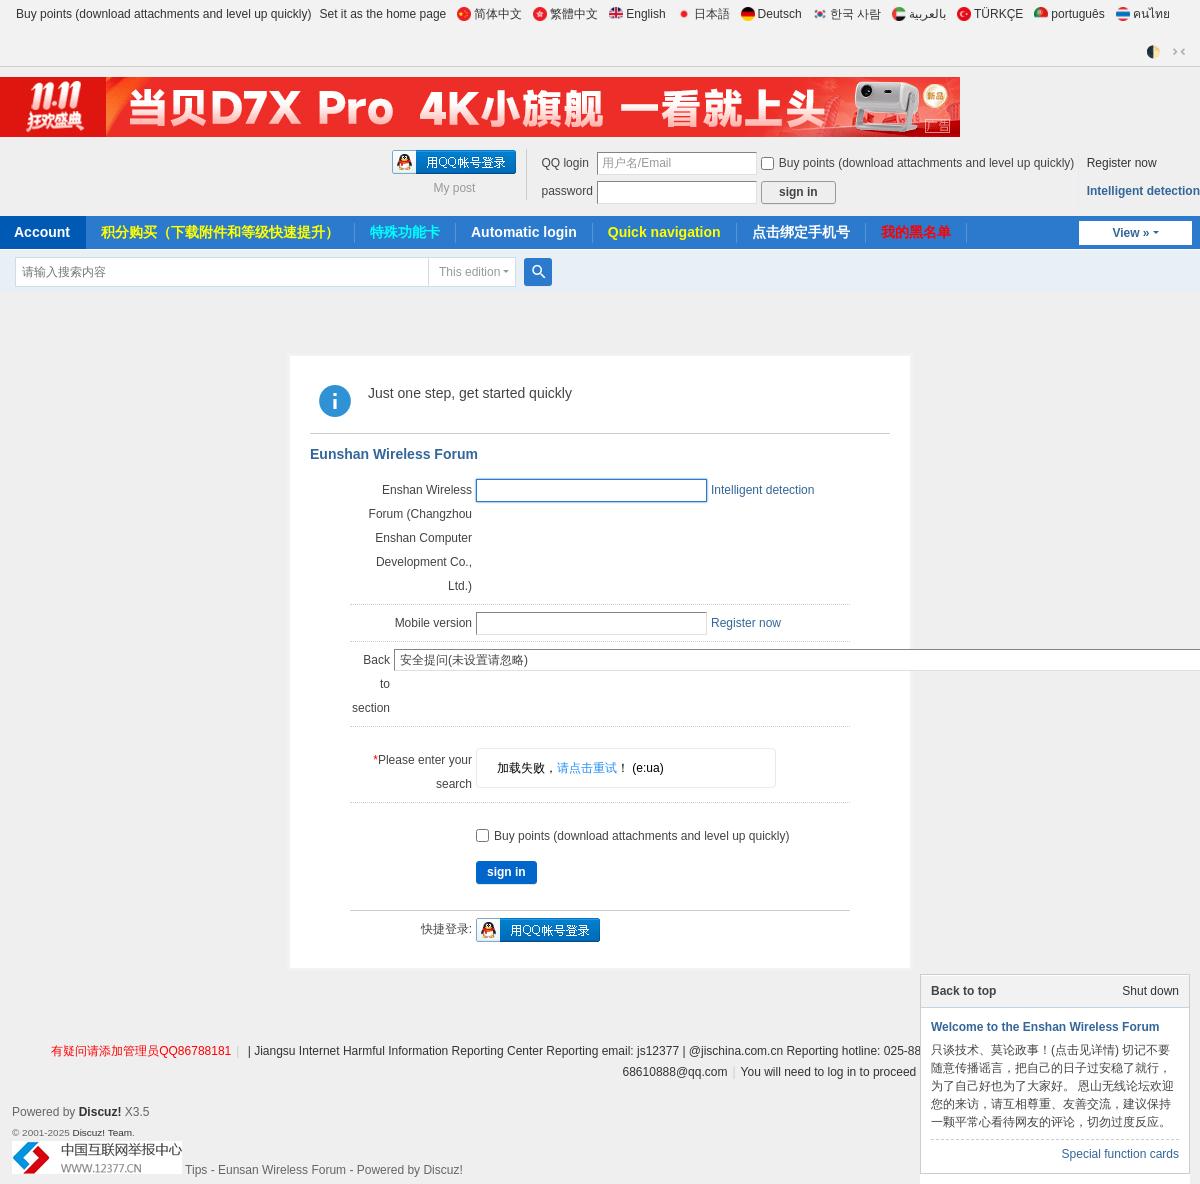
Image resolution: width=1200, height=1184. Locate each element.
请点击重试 (587, 720)
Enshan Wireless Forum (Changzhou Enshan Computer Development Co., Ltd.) (420, 538)
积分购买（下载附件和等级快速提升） (220, 232)
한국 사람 (847, 14)
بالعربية (919, 14)
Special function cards (1120, 1154)
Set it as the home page (383, 14)
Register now (1122, 163)
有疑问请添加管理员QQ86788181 (141, 1003)
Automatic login (524, 232)
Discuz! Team (102, 1084)
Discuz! (100, 1064)
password (566, 191)
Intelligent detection (1143, 191)
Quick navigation (664, 232)
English (637, 14)
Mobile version (433, 623)
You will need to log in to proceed (829, 1024)
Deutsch (771, 14)
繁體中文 (565, 14)
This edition (469, 272)
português (1069, 14)
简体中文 (489, 14)
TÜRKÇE (990, 14)
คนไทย (1143, 14)
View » (1130, 233)
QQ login (564, 163)
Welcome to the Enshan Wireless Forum (1045, 1027)
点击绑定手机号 (801, 232)
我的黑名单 (916, 232)
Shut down (1150, 991)
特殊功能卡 (405, 232)
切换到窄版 (1179, 52)
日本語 (703, 14)
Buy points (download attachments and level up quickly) (164, 14)
